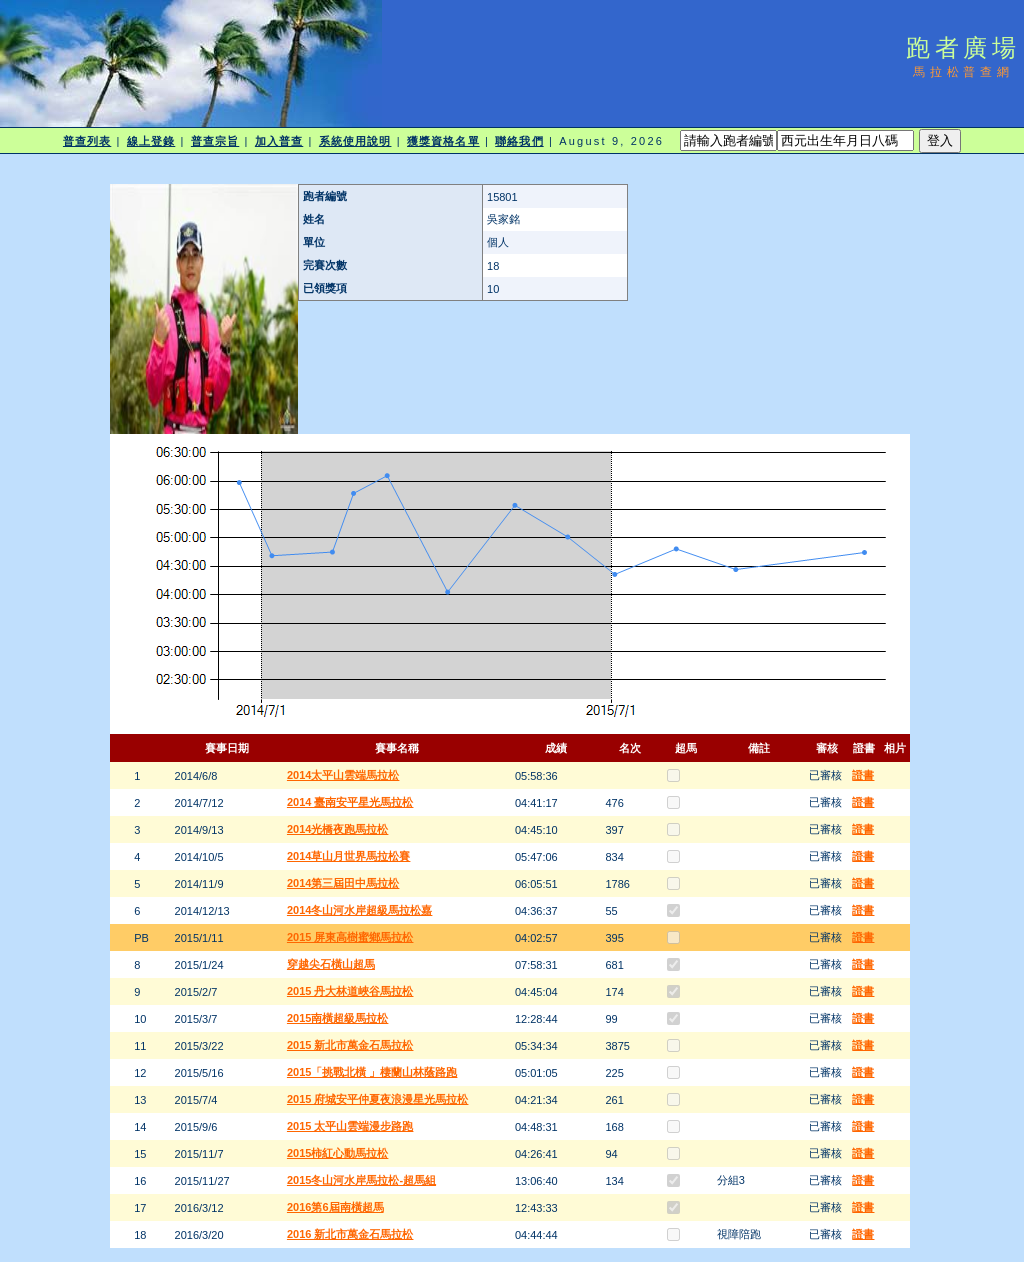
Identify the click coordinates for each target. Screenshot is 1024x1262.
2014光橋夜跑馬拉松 (337, 829)
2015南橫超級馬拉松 (337, 1018)
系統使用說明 (355, 141)
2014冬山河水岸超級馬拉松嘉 (359, 910)
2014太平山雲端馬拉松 (343, 775)
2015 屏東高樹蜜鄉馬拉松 (350, 937)
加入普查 (279, 141)
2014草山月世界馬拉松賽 (348, 856)
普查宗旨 (215, 141)
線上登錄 (151, 141)
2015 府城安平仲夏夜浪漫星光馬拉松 (378, 1099)
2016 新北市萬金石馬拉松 (350, 1234)
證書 (863, 775)
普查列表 (87, 141)
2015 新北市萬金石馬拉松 (350, 1045)
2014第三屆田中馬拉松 (343, 883)
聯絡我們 (519, 141)
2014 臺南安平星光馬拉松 (350, 802)
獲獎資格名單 (443, 141)
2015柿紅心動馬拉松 (337, 1153)
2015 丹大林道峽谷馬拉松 (350, 991)
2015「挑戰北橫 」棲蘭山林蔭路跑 (372, 1072)
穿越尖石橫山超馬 (331, 964)
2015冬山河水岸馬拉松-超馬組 (361, 1180)
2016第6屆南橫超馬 (335, 1207)
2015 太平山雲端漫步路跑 (350, 1126)
